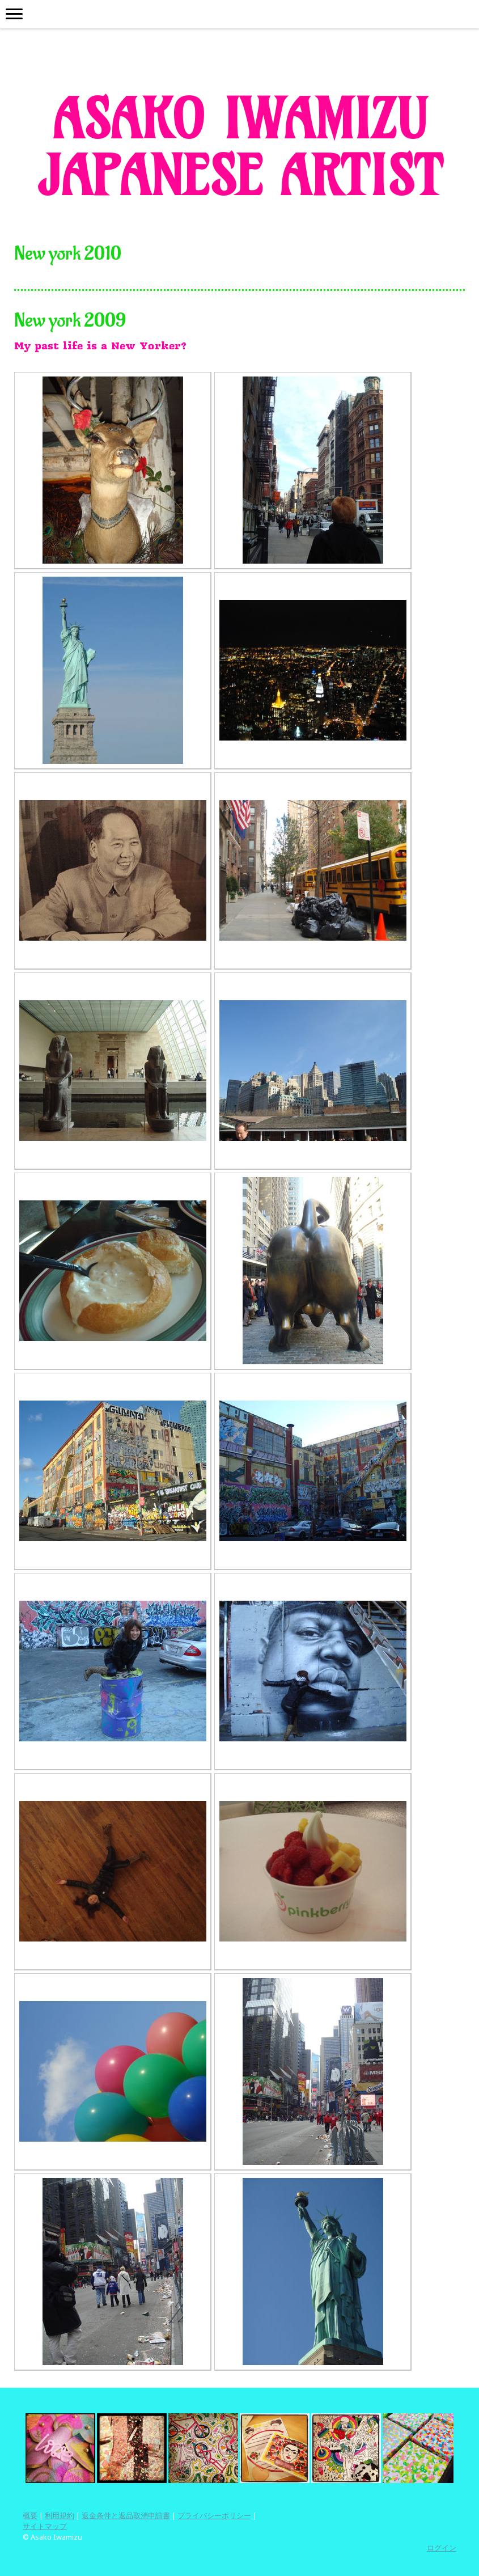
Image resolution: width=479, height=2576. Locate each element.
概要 (30, 2515)
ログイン (441, 2548)
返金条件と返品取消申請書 (126, 2515)
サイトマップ (45, 2526)
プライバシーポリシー (214, 2515)
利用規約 (59, 2515)
